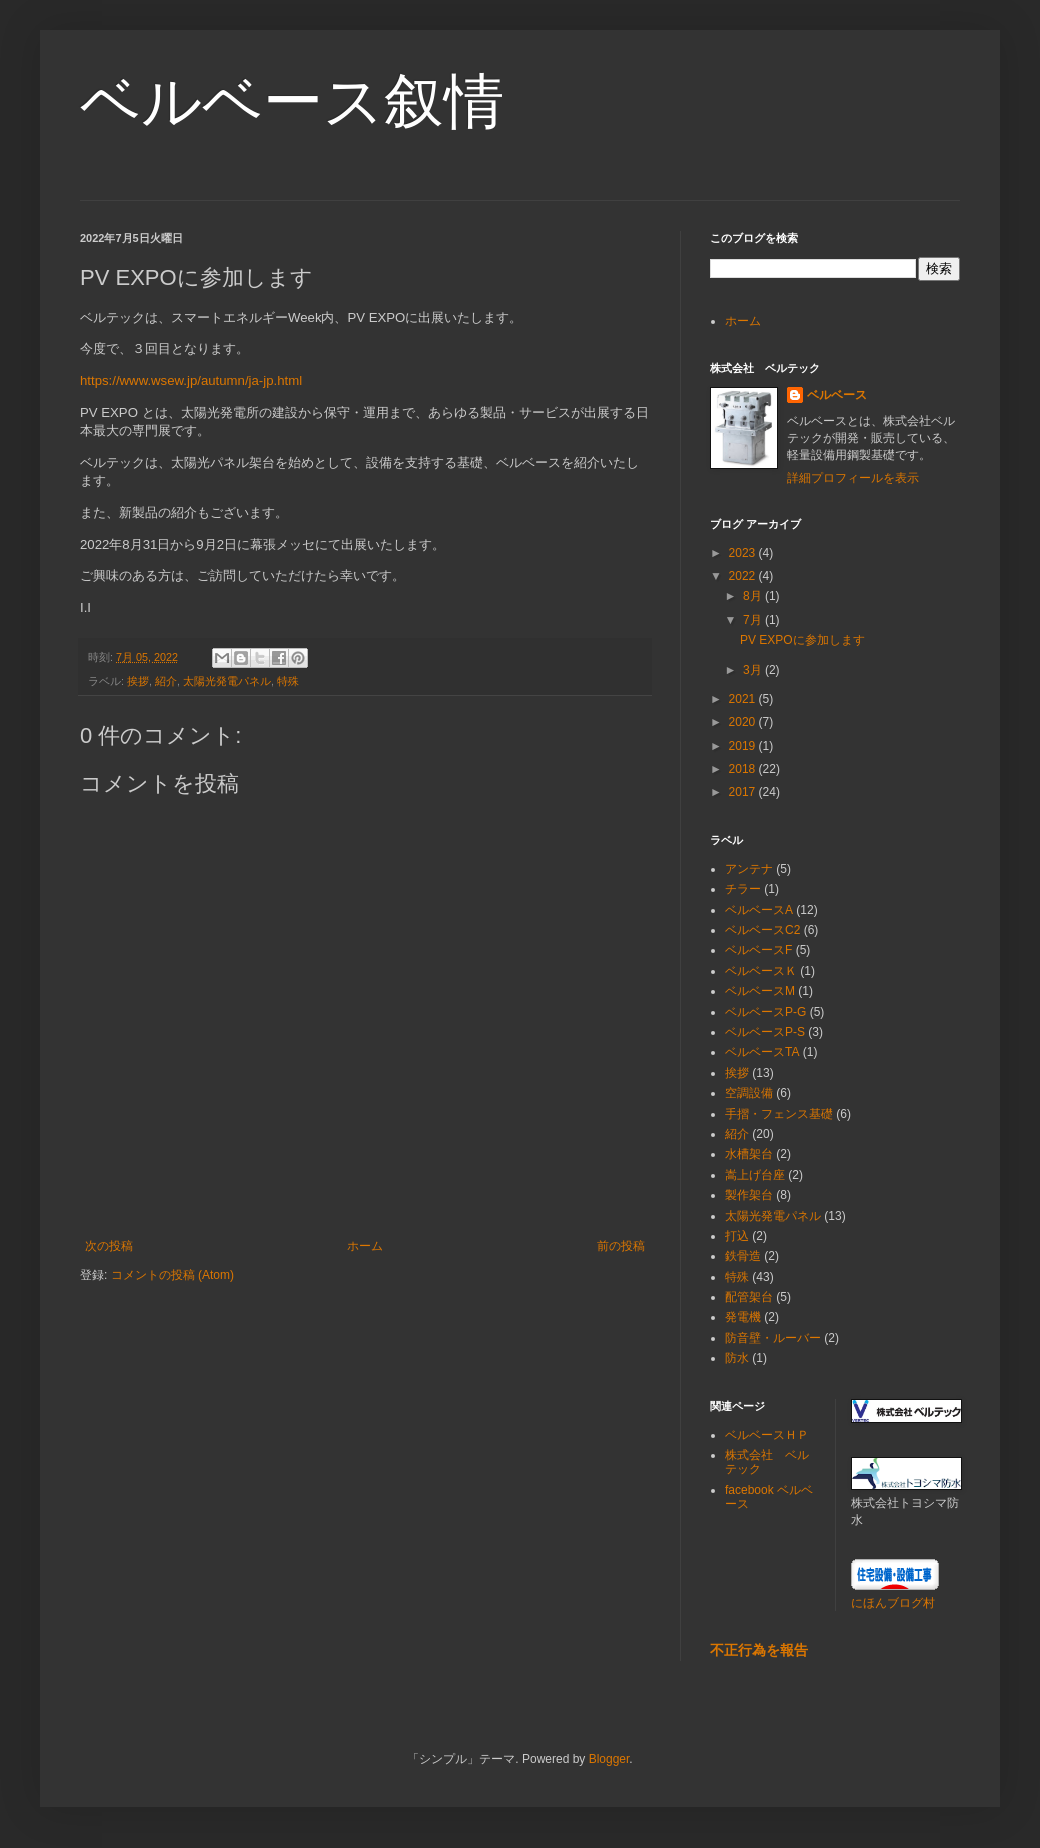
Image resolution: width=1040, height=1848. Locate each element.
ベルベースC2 (762, 930)
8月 (754, 596)
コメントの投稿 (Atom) (172, 1275)
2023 (744, 553)
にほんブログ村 (893, 1603)
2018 (744, 769)
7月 (754, 620)
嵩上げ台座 (755, 1175)
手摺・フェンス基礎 (779, 1114)
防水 (737, 1358)
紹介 (166, 681)
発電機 (743, 1317)
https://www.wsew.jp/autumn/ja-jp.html (191, 380)
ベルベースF (758, 950)
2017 (744, 792)
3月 (754, 670)
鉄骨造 (743, 1256)
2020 (744, 722)
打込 (737, 1236)
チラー (743, 889)
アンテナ (749, 869)
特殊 (288, 681)
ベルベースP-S (765, 1032)
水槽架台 (749, 1154)
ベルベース (837, 395)
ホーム (365, 1246)
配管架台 (749, 1297)
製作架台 (749, 1195)
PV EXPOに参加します (802, 640)
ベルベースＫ (761, 971)
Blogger (609, 1759)
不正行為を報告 (759, 1650)
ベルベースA (759, 910)
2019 (744, 746)
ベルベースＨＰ (767, 1435)
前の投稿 (621, 1246)
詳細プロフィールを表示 (853, 478)
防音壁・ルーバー (773, 1338)
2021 (744, 699)
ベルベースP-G (765, 1012)
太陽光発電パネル (227, 681)
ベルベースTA (762, 1052)
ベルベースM (760, 991)
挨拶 (138, 681)
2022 (744, 576)
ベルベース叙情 (292, 101)
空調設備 (749, 1093)
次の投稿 (109, 1246)
